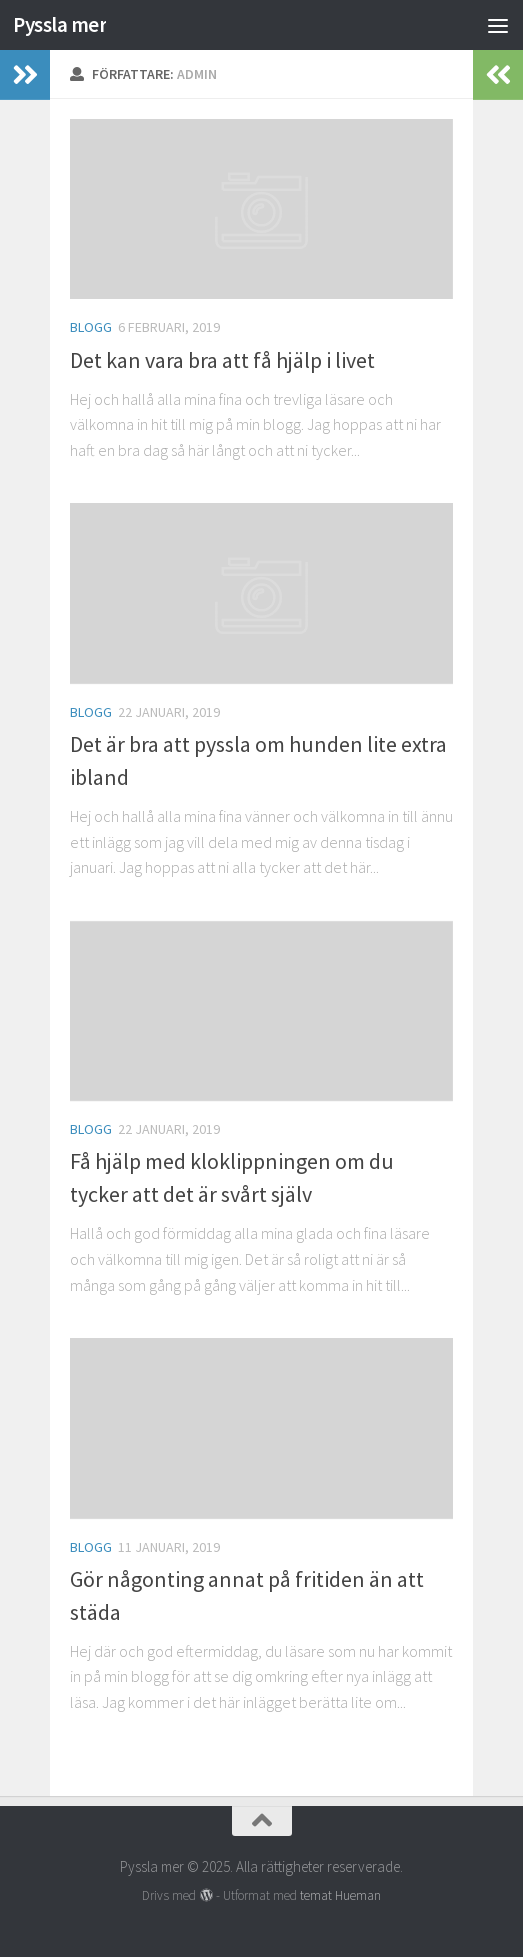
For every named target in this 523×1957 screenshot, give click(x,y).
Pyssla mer (59, 24)
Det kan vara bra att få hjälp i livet (222, 360)
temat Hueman (340, 1895)
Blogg (91, 327)
